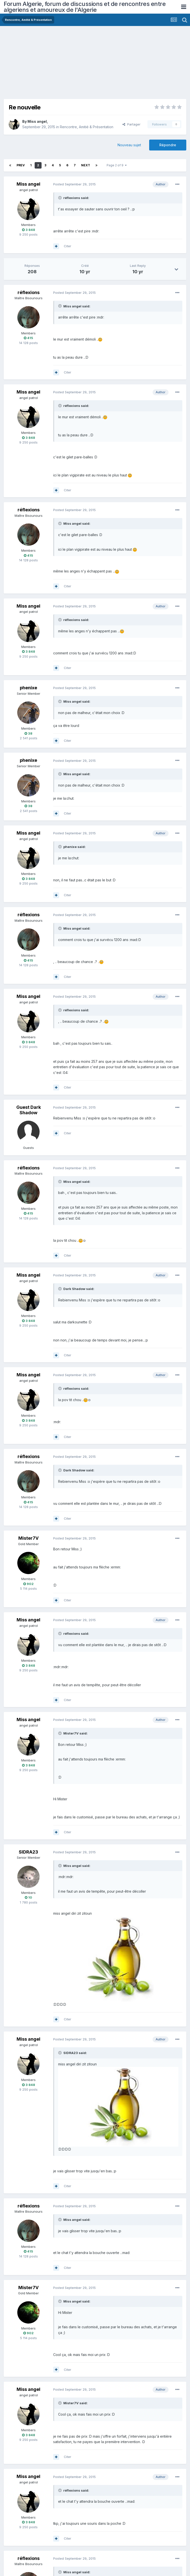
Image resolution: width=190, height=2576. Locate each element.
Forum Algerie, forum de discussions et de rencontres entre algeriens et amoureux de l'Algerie (85, 6)
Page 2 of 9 (117, 165)
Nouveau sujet (129, 145)
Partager (131, 124)
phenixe (28, 687)
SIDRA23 (28, 1852)
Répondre (167, 145)
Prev (21, 165)
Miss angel (37, 121)
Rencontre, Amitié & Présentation (86, 127)
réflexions (29, 292)
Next (85, 165)
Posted (74, 184)
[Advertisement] (61, 64)
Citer (67, 246)
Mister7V (28, 1538)
